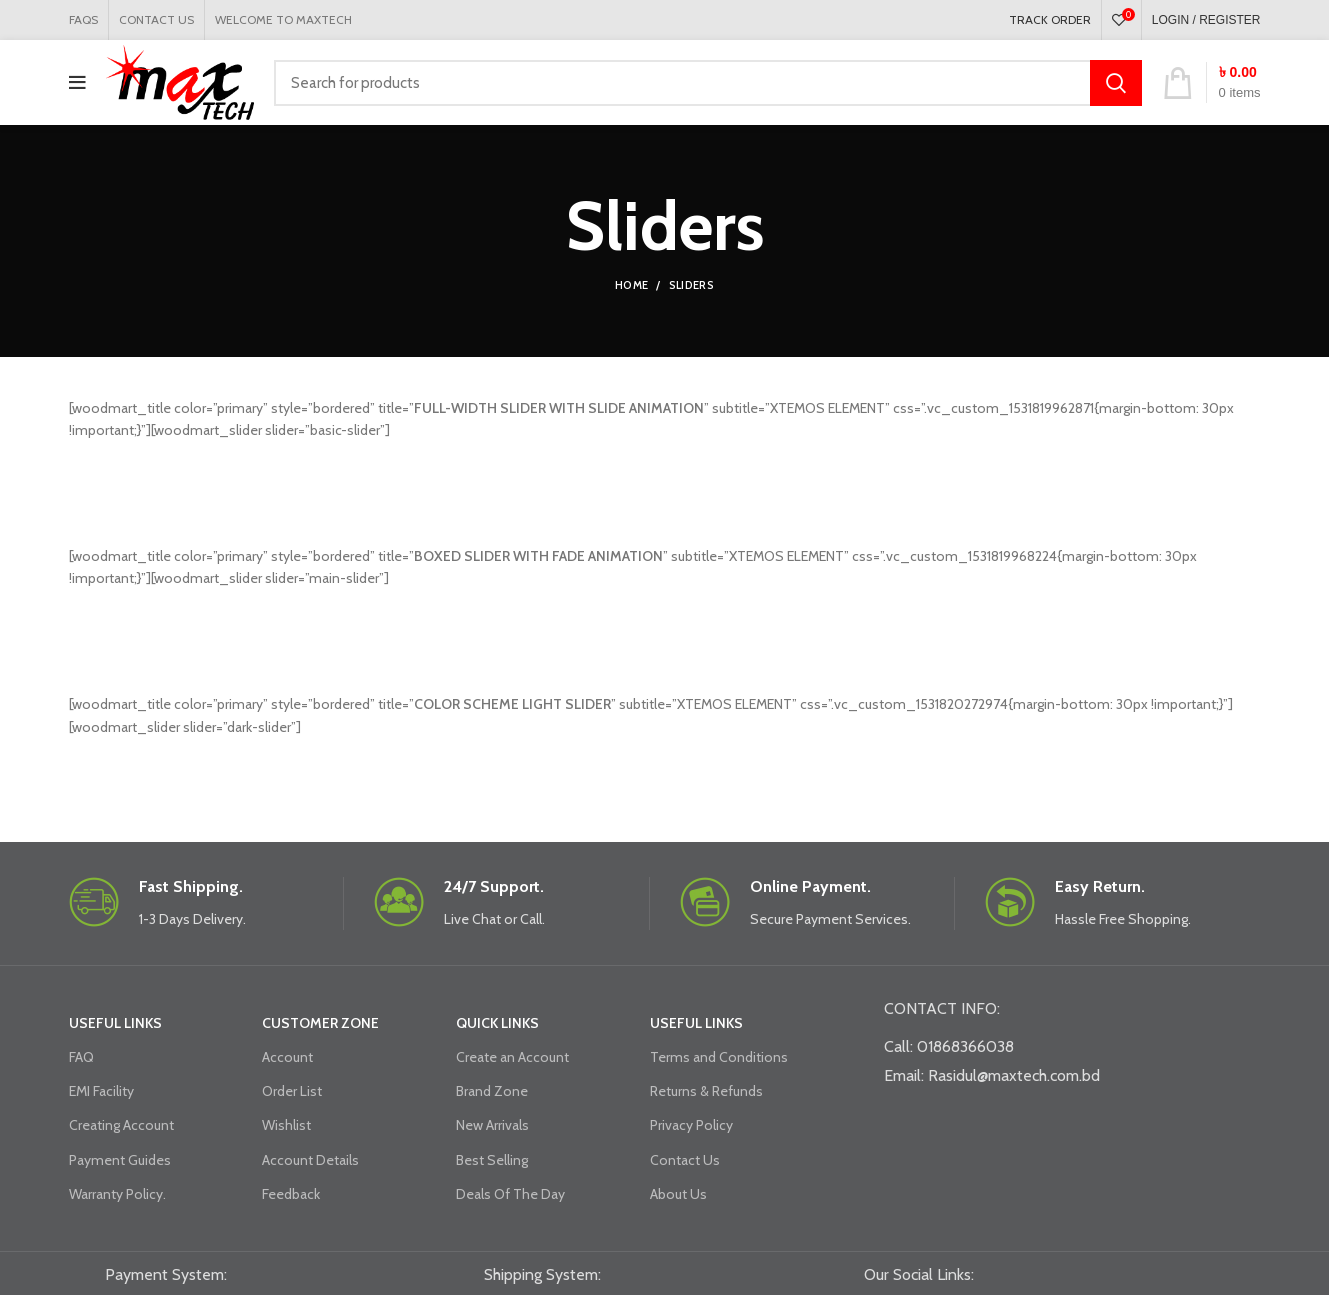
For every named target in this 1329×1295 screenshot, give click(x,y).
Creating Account (121, 1125)
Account (287, 1057)
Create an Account (512, 1057)
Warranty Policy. (117, 1194)
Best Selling (492, 1160)
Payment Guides (120, 1160)
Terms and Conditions (719, 1057)
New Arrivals (492, 1125)
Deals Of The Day (510, 1194)
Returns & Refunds (706, 1091)
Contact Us (685, 1160)
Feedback (291, 1194)
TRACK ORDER (1050, 19)
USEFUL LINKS (115, 1023)
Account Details (310, 1160)
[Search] (707, 83)
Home (631, 285)
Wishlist (286, 1125)
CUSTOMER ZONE (320, 1023)
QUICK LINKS (497, 1023)
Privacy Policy (691, 1125)
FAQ (81, 1057)
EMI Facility (101, 1091)
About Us (678, 1194)
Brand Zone (492, 1091)
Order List (292, 1091)
